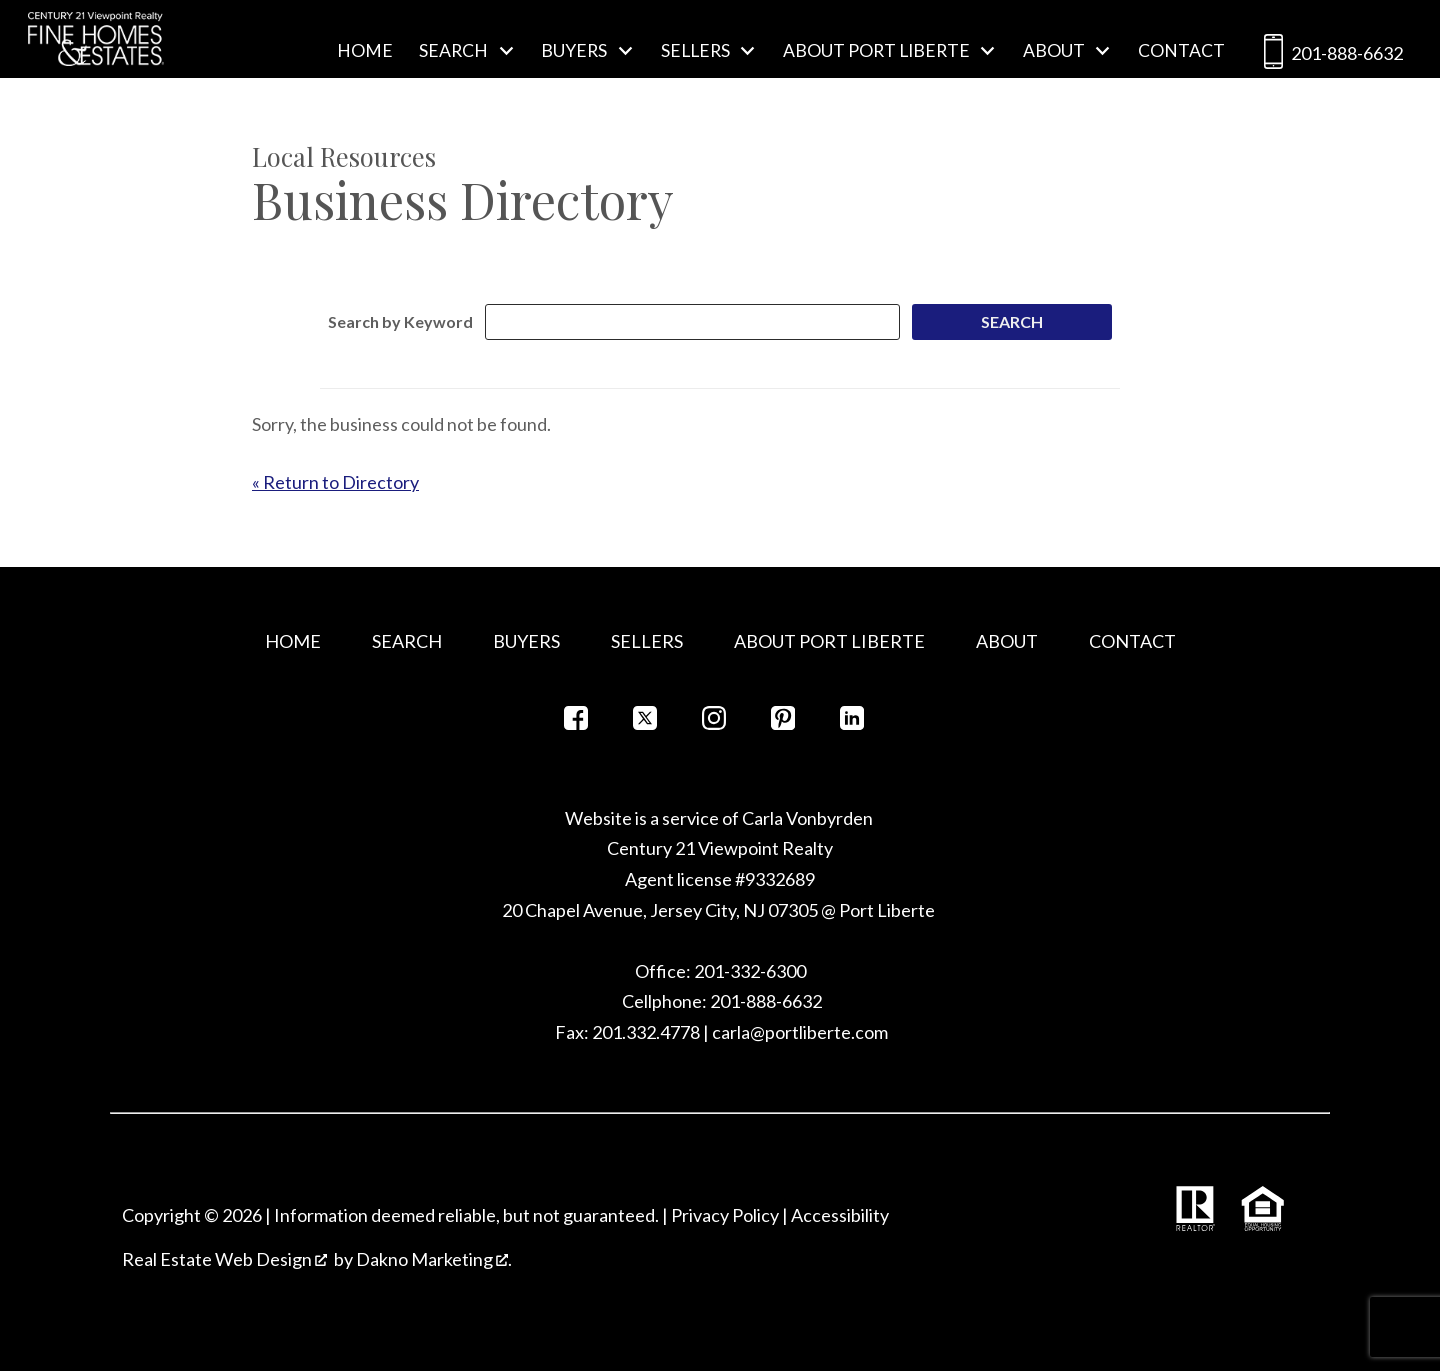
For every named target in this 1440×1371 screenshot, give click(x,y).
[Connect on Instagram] (714, 723)
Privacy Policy (725, 1215)
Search (407, 641)
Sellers (647, 641)
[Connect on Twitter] (645, 723)
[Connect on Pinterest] (783, 723)
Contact (1181, 51)
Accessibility (840, 1215)
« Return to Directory (335, 482)
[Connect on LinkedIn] (852, 723)
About (1007, 641)
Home (365, 51)
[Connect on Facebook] (576, 723)
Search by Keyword (400, 321)
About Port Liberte (829, 641)
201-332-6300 (748, 971)
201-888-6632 (1329, 55)
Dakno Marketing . (434, 1259)
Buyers (526, 641)
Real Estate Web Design (224, 1259)
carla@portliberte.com (800, 1032)
